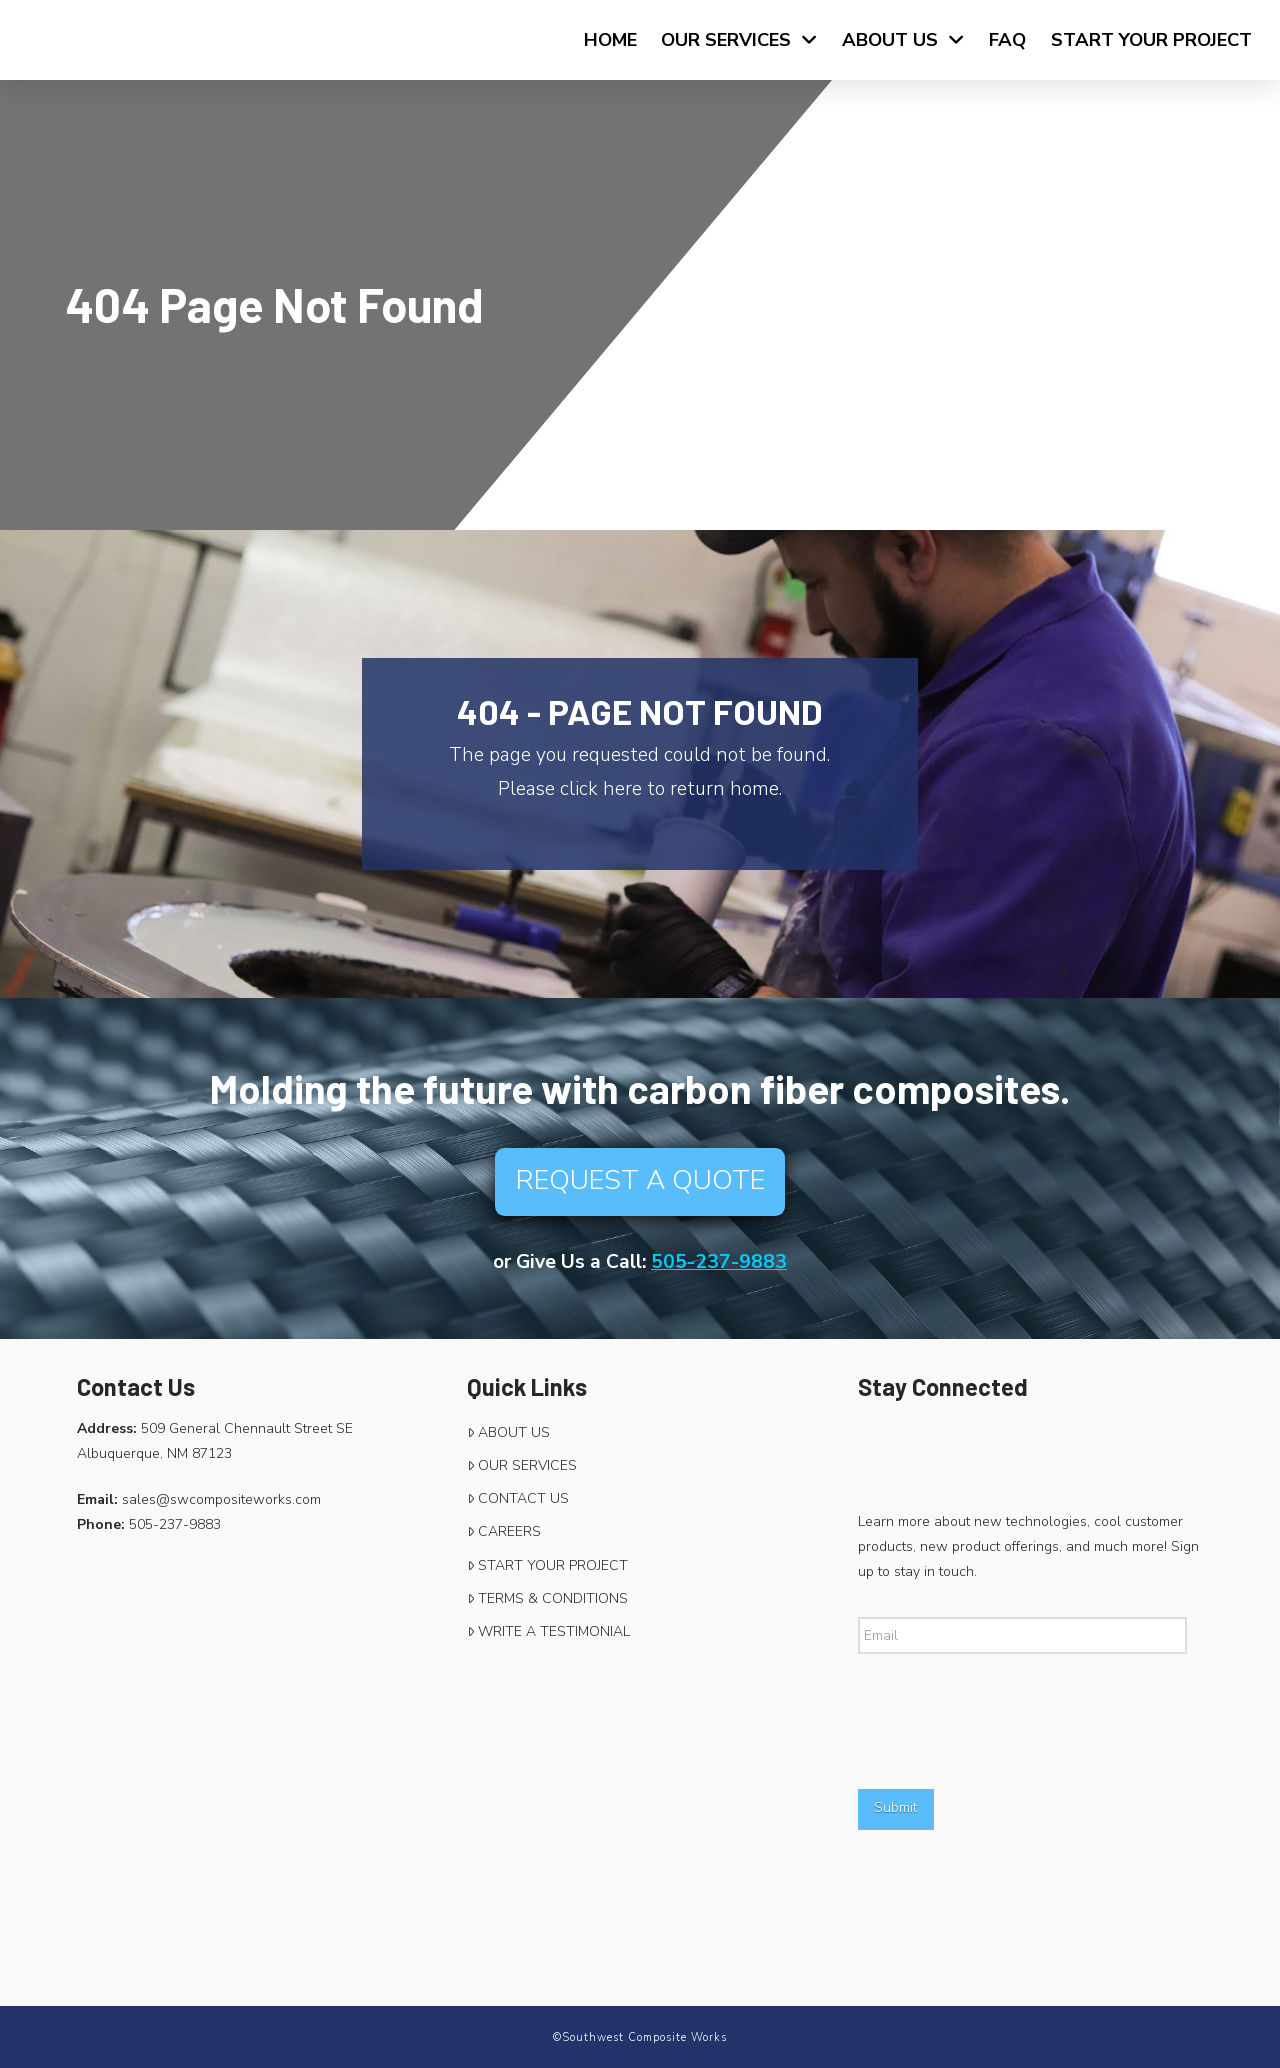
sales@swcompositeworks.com (221, 1499)
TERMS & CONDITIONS (547, 1598)
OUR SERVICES (522, 1465)
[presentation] (1010, 1718)
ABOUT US (508, 1432)
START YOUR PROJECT (547, 1565)
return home (724, 789)
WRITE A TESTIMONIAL (548, 1631)
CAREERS (504, 1531)
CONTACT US (518, 1498)
